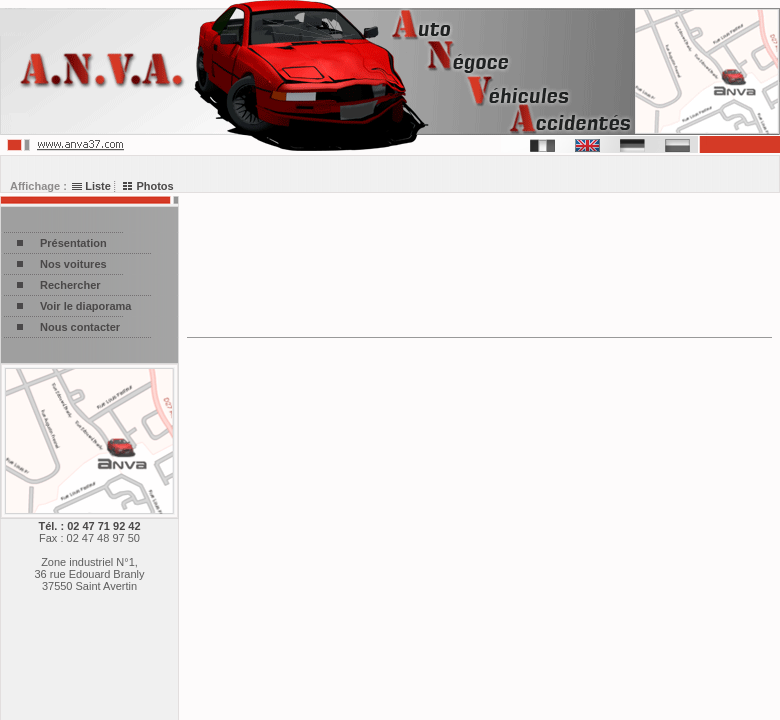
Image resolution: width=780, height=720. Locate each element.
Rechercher (70, 285)
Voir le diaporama (86, 306)
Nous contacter (80, 327)
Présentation (73, 243)
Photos (148, 186)
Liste (91, 186)
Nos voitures (73, 264)
